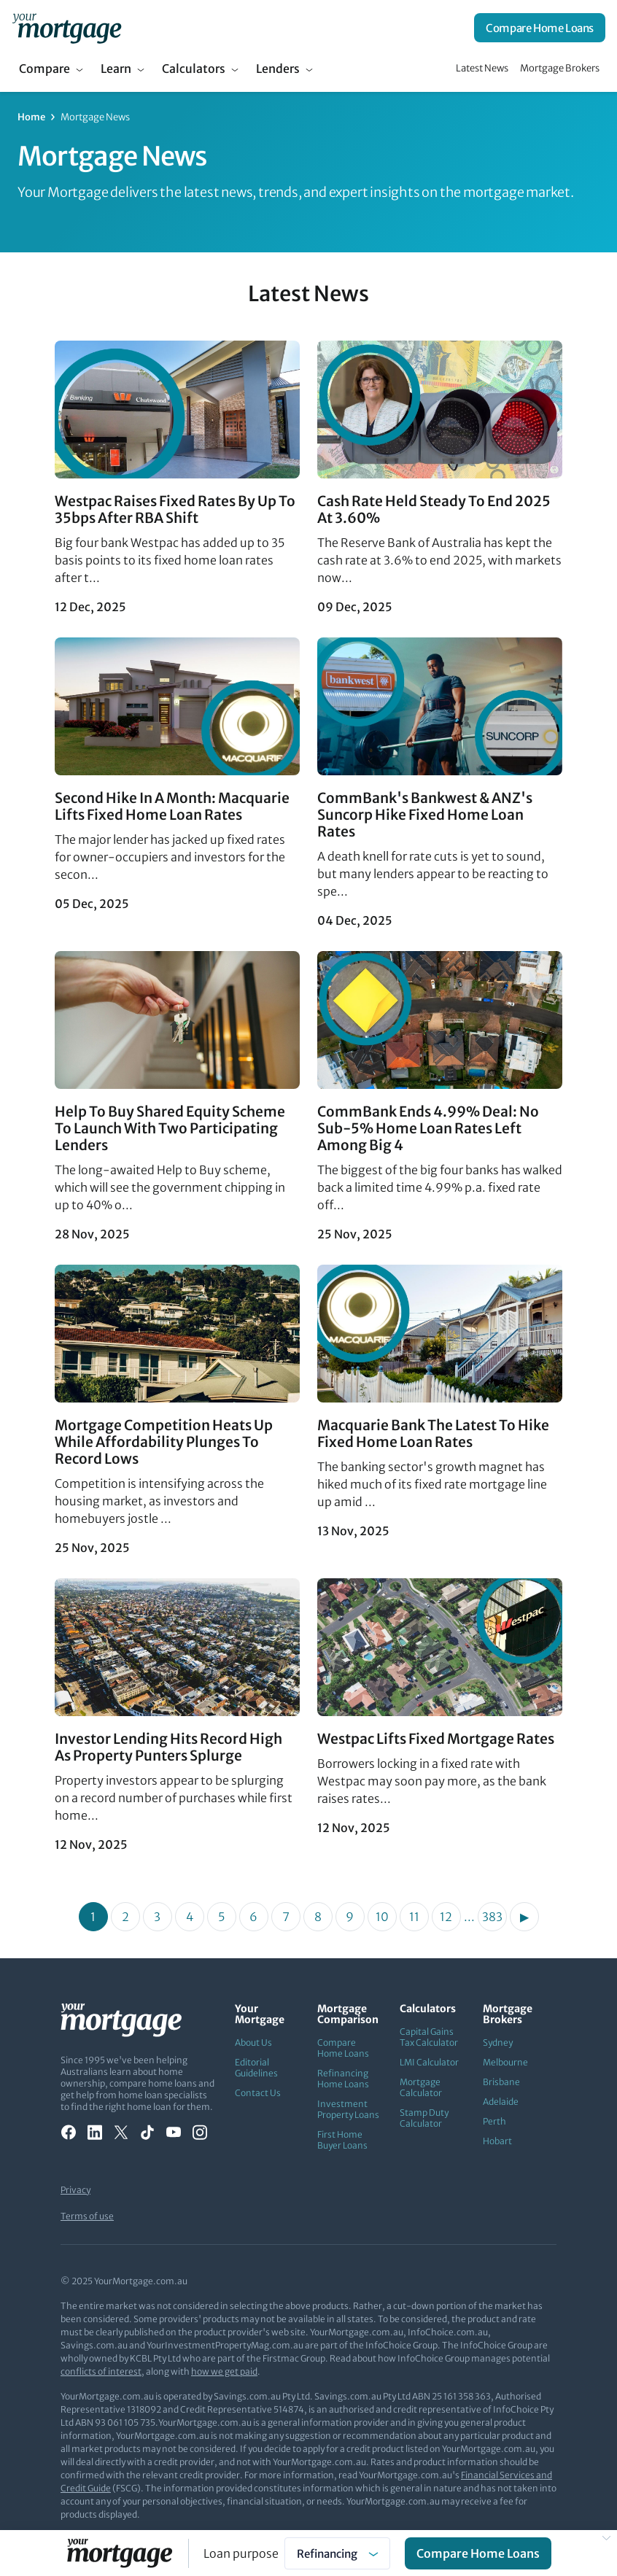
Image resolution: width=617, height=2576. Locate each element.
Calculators (193, 68)
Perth (494, 2121)
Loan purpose (241, 2553)
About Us (253, 2042)
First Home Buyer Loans (342, 2140)
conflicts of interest (101, 2371)
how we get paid (224, 2371)
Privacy (75, 2189)
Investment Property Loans (348, 2109)
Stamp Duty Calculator (424, 2118)
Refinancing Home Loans (343, 2079)
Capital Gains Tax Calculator (429, 2037)
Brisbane (501, 2081)
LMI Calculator (429, 2062)
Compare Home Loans (540, 28)
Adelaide (501, 2101)
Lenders (278, 68)
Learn (116, 68)
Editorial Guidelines (256, 2068)
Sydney (498, 2042)
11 (414, 1916)
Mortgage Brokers (559, 68)
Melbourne (505, 2062)
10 (382, 1916)
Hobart (497, 2140)
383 (492, 1916)
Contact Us (258, 2092)
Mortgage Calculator (421, 2087)
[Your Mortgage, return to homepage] (67, 28)
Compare (44, 68)
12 (446, 1916)
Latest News (482, 68)
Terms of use (87, 2216)
